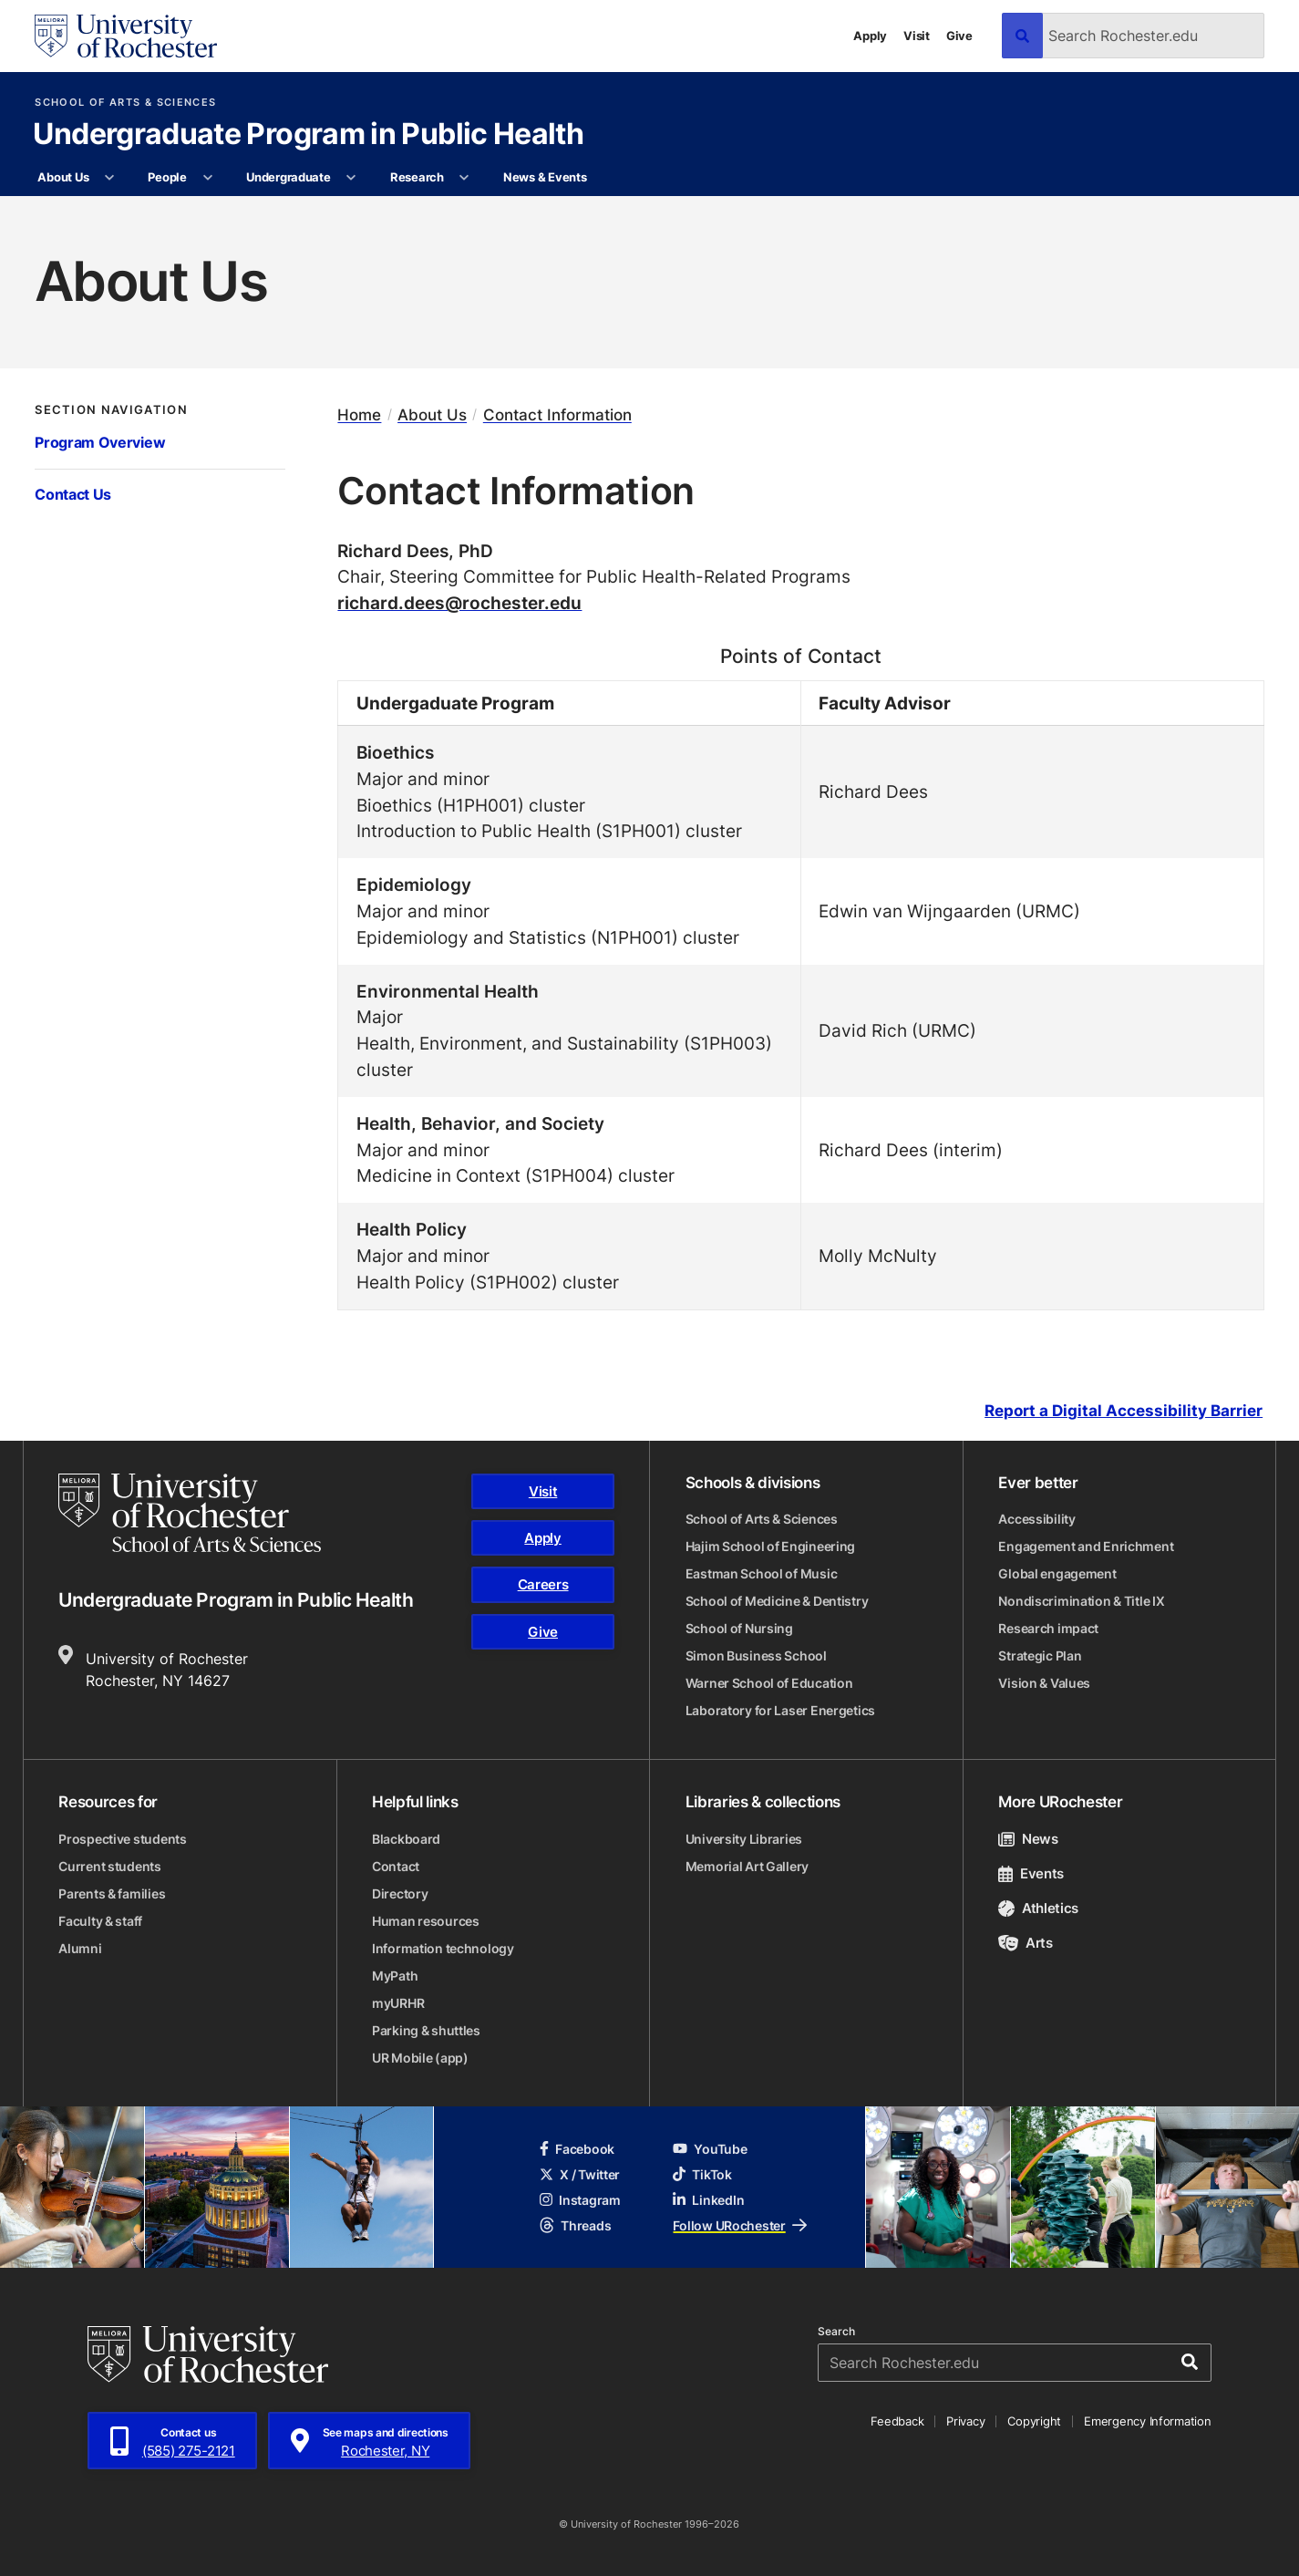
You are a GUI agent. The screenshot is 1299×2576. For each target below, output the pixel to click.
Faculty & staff (100, 1920)
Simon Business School (756, 1655)
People (167, 177)
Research (417, 177)
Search (836, 2331)
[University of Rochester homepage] (126, 36)
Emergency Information (1147, 2421)
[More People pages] (207, 178)
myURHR (398, 2003)
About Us (62, 177)
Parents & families (111, 1893)
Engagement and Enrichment (1085, 1546)
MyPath (395, 1975)
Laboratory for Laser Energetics (780, 1710)
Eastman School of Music (762, 1573)
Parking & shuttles (426, 2030)
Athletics (1038, 1908)
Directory (400, 1893)
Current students (109, 1866)
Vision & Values (1044, 1682)
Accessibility (1036, 1518)
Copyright (1034, 2421)
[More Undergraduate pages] (351, 178)
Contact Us (73, 494)
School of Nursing (739, 1628)
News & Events (545, 177)
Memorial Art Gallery (747, 1866)
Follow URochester (739, 2225)
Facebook (577, 2148)
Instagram (580, 2200)
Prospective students (122, 1838)
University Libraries (744, 1838)
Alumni (79, 1948)
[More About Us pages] (110, 178)
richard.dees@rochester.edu (459, 602)
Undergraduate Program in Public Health (308, 135)
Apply (870, 35)
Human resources (425, 1920)
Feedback (897, 2421)
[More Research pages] (464, 178)
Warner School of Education (769, 1682)
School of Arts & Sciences (125, 102)
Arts (1025, 1942)
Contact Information (557, 415)
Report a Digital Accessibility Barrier (1124, 1411)
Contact (395, 1866)
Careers (543, 1584)
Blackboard (406, 1838)
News (1027, 1838)
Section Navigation (111, 410)
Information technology (443, 1948)
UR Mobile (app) (420, 2057)
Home (359, 415)
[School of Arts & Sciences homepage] (189, 1513)
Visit (916, 35)
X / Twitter (580, 2174)
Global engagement (1057, 1573)
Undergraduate (288, 177)
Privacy (965, 2421)
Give (959, 35)
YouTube (710, 2148)
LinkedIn (708, 2200)
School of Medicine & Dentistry (777, 1600)
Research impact (1048, 1628)
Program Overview (100, 442)
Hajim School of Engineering (770, 1546)
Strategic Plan (1039, 1655)
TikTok (702, 2174)
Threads (575, 2225)
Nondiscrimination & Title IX (1081, 1600)
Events (1031, 1873)
